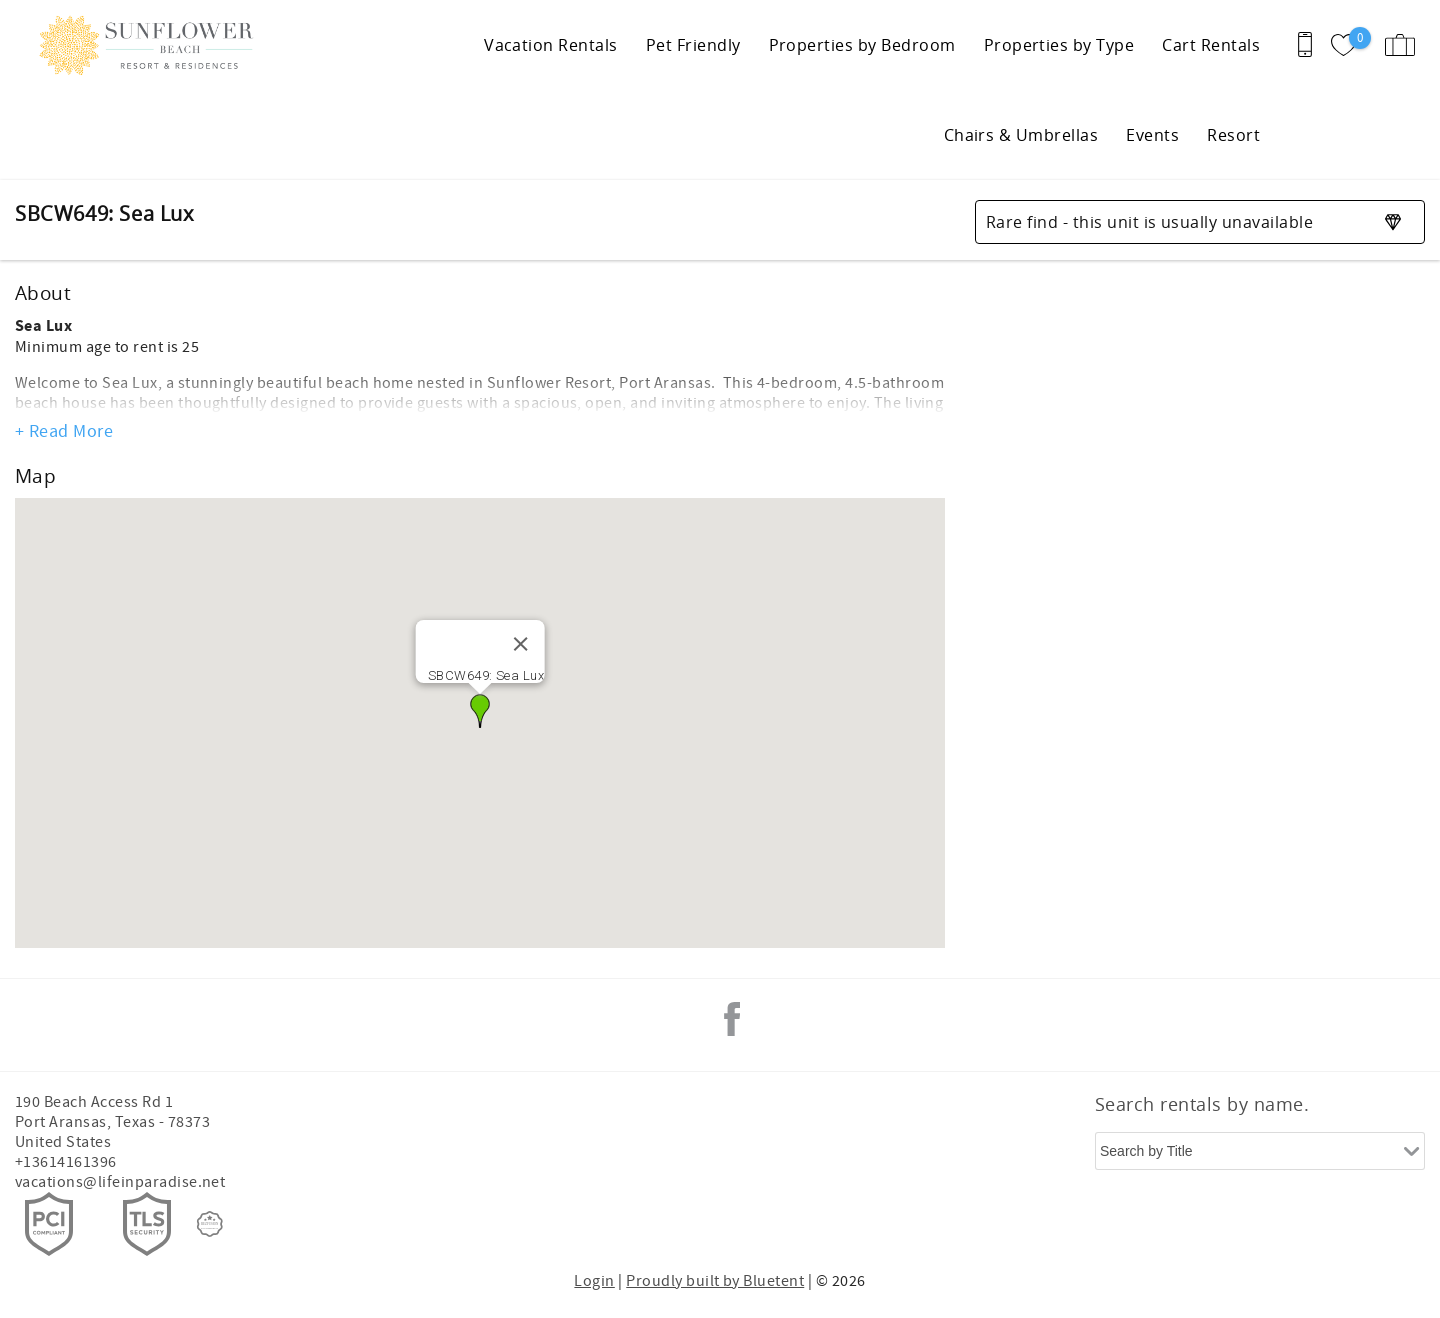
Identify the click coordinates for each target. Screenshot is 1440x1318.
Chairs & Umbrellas (1021, 135)
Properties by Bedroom (862, 45)
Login (594, 1281)
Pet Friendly (693, 45)
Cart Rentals (1211, 45)
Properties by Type (1059, 45)
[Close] (520, 644)
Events (1152, 135)
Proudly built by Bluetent (715, 1281)
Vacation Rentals (551, 45)
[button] (480, 711)
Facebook (732, 1019)
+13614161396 (66, 1162)
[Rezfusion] (210, 1224)
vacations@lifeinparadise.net (120, 1182)
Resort (1233, 135)
